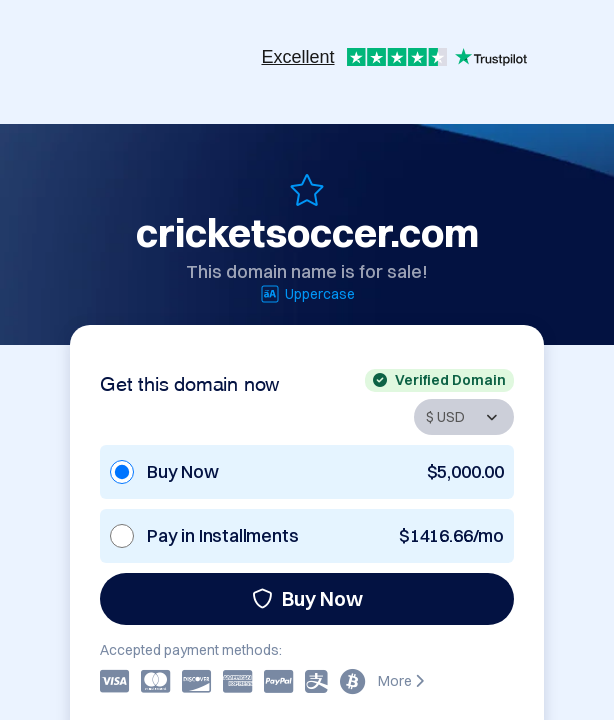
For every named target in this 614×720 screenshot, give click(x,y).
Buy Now (307, 598)
